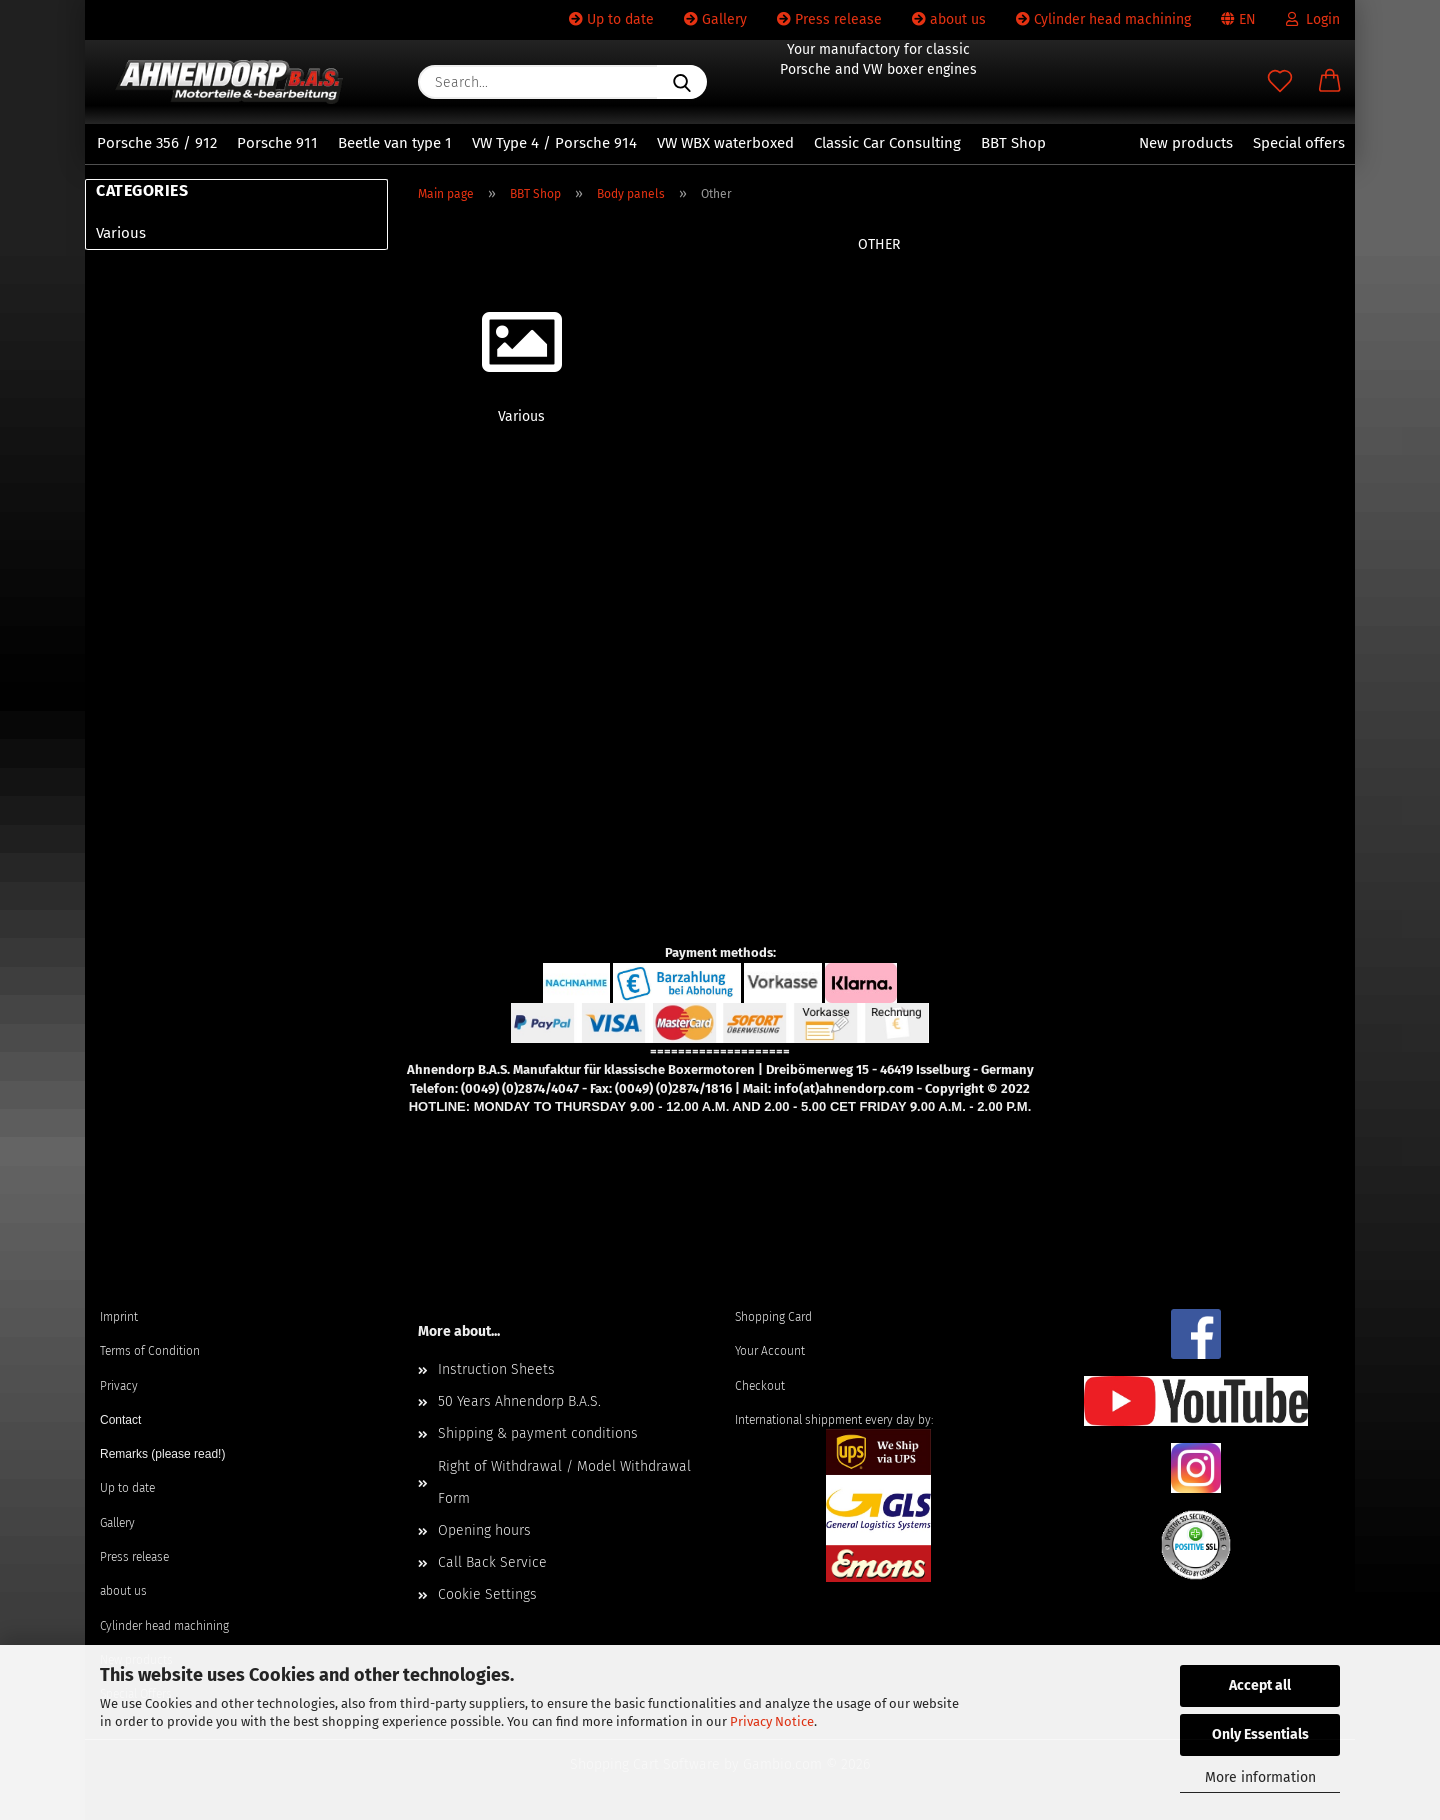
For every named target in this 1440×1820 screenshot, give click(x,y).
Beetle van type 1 (395, 143)
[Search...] (682, 82)
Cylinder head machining (1103, 19)
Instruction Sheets (496, 1369)
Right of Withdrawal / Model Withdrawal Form (564, 1482)
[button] (1330, 82)
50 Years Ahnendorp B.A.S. (519, 1401)
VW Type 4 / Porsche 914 (554, 143)
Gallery (715, 19)
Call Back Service (492, 1562)
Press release (829, 19)
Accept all (1260, 1685)
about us (949, 19)
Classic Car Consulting (887, 143)
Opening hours (484, 1530)
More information (1260, 1777)
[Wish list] (1280, 82)
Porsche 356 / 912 (157, 143)
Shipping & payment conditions (538, 1433)
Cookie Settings (487, 1594)
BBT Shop (1013, 143)
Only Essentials (1260, 1734)
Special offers (1299, 143)
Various (121, 233)
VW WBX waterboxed (725, 143)
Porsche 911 (277, 143)
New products (1186, 143)
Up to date (611, 19)
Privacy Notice (772, 1721)
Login (1313, 19)
